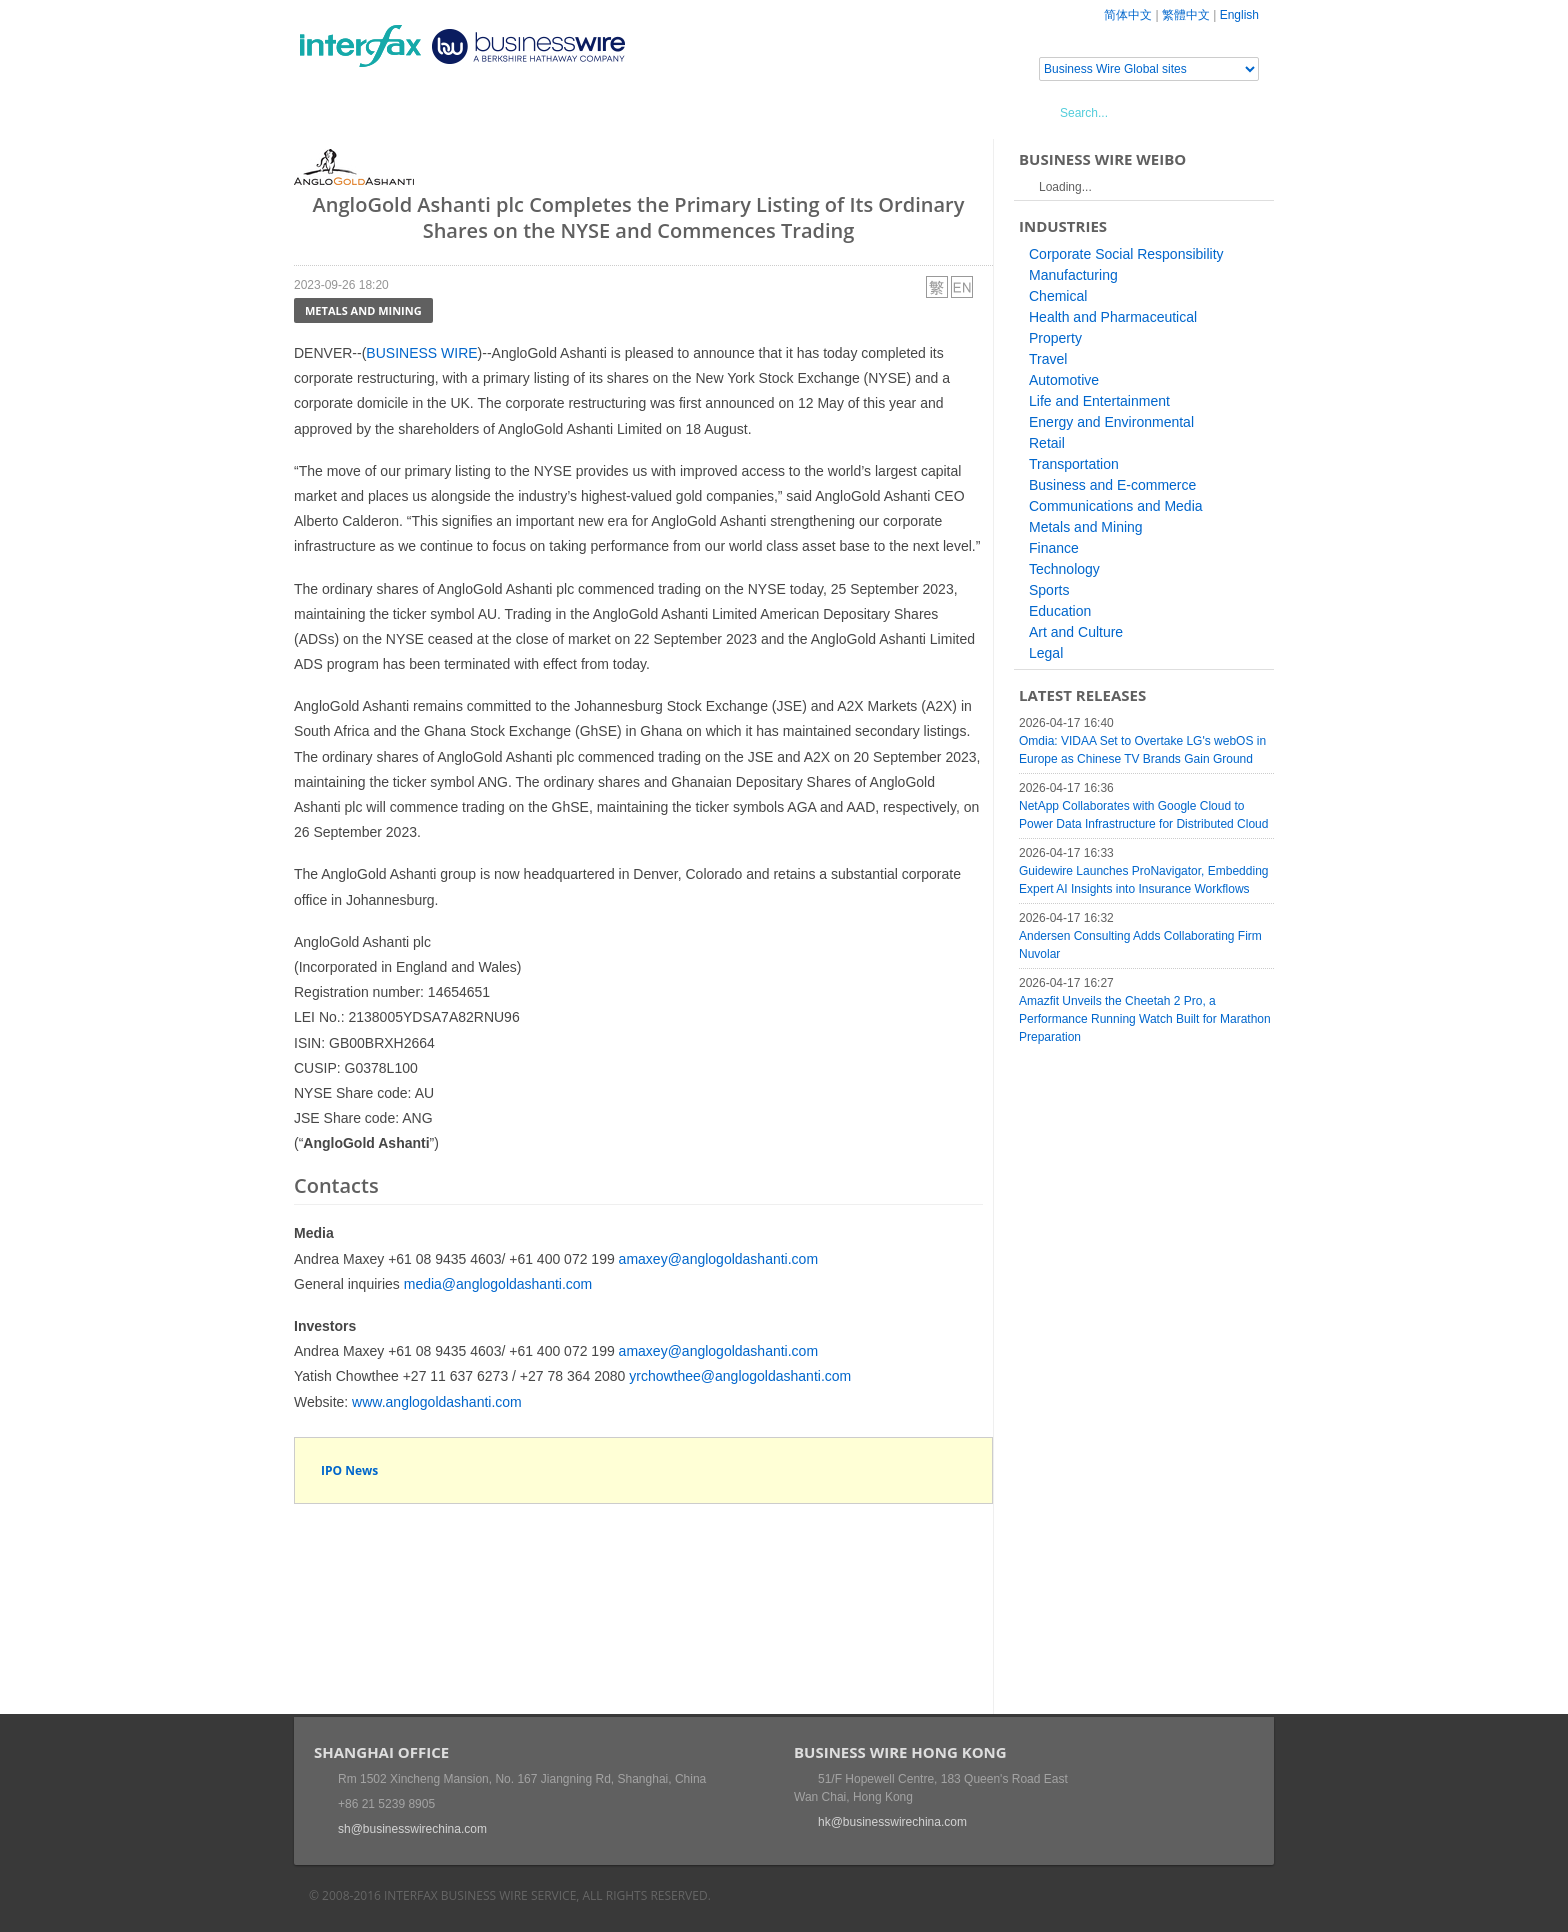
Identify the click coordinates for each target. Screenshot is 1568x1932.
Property (1055, 338)
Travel (1048, 359)
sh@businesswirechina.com (412, 1829)
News (407, 112)
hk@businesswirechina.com (892, 1822)
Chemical (1058, 296)
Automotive (1064, 380)
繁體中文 (1186, 15)
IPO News (349, 1470)
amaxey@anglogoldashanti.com (718, 1259)
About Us (698, 112)
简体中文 (1128, 15)
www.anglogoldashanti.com (437, 1402)
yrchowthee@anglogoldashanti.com (740, 1376)
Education (1060, 611)
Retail (1047, 443)
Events (479, 112)
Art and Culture (1076, 632)
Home (339, 112)
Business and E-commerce (1112, 485)
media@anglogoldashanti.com (498, 1284)
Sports (1049, 590)
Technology (1064, 569)
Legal (1046, 653)
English (1239, 15)
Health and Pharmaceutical (1113, 317)
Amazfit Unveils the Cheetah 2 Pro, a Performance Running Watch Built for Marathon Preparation (1145, 1019)
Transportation (1074, 464)
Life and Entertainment (1099, 401)
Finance (1054, 548)
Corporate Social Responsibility (1126, 254)
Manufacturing (1073, 275)
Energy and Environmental (1111, 422)
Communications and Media (1116, 506)
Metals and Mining (363, 310)
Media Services (584, 112)
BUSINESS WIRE (421, 353)
